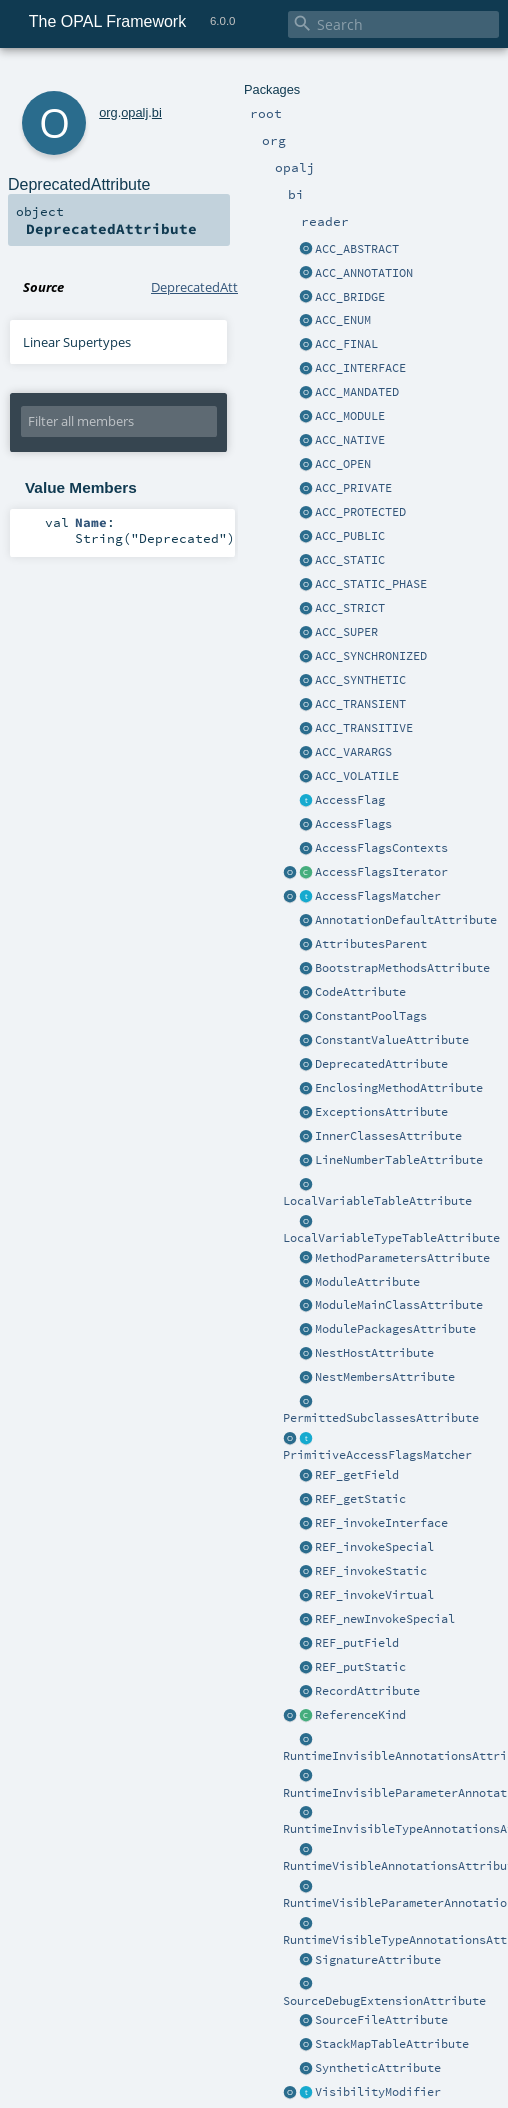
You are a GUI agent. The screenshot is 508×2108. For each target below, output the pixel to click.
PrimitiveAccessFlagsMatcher (377, 1455)
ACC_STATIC (350, 560)
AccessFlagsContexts (381, 848)
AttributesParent (371, 944)
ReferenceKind (360, 1715)
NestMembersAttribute (385, 1377)
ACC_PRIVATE (353, 488)
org (108, 112)
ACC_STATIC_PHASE (371, 584)
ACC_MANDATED (357, 392)
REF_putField (357, 1643)
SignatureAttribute (378, 1960)
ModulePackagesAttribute (395, 1329)
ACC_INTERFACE (360, 368)
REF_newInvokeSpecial (385, 1619)
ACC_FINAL (346, 344)
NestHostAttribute (374, 1353)
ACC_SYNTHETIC (360, 680)
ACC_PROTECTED (360, 512)
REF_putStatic (360, 1667)
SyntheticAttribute (378, 2068)
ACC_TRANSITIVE (364, 728)
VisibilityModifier (378, 2092)
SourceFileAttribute (381, 2020)
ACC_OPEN (343, 464)
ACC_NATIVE (350, 440)
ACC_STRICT (350, 608)
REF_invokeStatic (371, 1571)
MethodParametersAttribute (402, 1258)
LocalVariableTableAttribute (377, 1201)
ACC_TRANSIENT (360, 704)
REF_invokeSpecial (374, 1547)
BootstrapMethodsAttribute (402, 968)
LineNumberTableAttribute (399, 1160)
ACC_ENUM (343, 320)
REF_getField (357, 1475)
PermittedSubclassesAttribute (381, 1418)
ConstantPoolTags (371, 1016)
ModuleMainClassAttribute (399, 1305)
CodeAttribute (360, 992)
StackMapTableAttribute (392, 2044)
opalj (134, 112)
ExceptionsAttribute (381, 1112)
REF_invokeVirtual (374, 1595)
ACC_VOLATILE (357, 776)
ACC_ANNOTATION (364, 273)
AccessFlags (353, 824)
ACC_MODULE (350, 416)
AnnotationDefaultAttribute (406, 920)
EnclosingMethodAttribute (399, 1088)
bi (157, 112)
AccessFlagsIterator (381, 872)
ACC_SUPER (346, 632)
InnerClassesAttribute (388, 1136)
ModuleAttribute (367, 1282)
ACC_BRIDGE (350, 297)
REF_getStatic (360, 1499)
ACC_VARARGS (353, 752)
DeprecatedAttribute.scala (228, 287)
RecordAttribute (367, 1691)
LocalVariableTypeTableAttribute (391, 1238)
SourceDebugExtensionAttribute (384, 2001)
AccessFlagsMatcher (378, 896)
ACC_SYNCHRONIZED (371, 656)
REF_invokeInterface (381, 1523)
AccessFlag (350, 800)
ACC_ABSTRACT (357, 249)
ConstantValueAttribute (392, 1040)
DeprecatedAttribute (381, 1064)
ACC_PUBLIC (350, 536)
